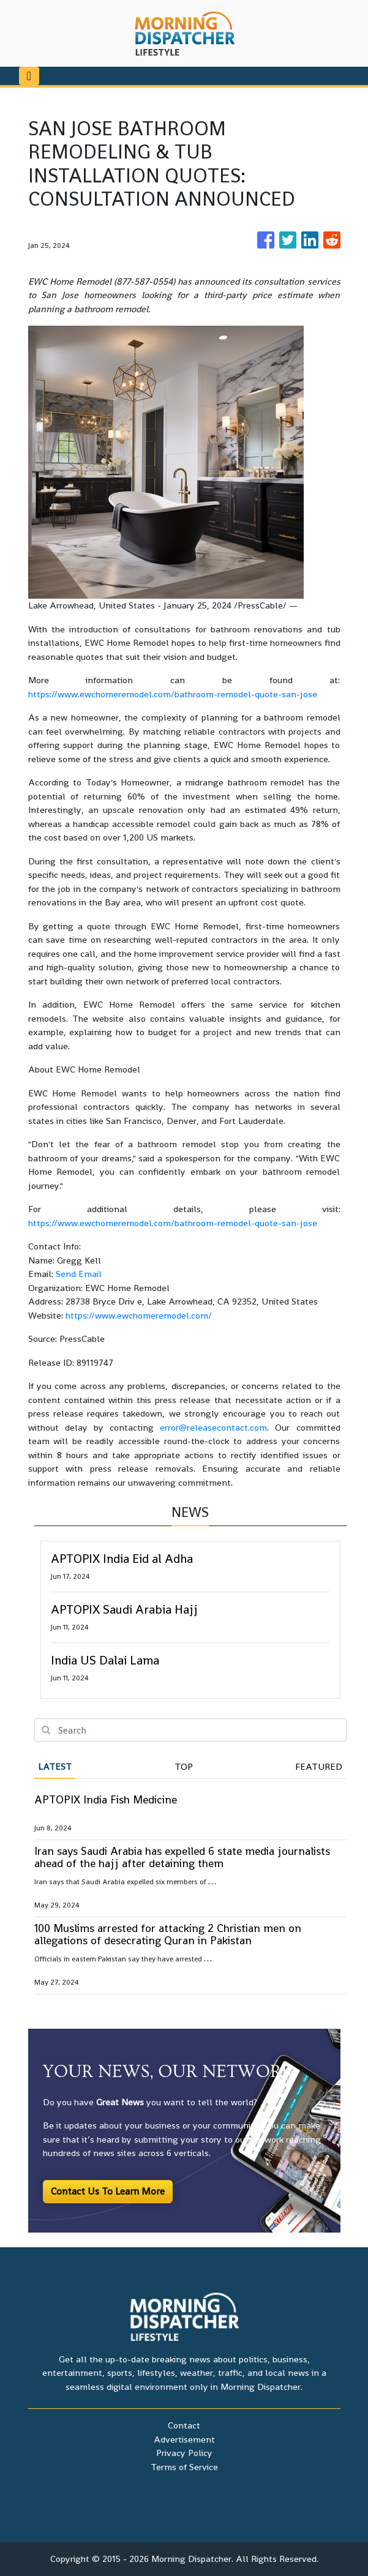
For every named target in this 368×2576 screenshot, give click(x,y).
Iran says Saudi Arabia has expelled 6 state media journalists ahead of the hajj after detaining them (182, 1857)
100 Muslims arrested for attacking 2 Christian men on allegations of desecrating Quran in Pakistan (167, 1934)
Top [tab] (184, 1766)
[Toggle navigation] (29, 76)
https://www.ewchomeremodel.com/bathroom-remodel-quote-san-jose (172, 694)
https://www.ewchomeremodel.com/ (139, 1315)
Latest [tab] (55, 1766)
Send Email (79, 1273)
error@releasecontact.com (213, 1427)
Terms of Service (184, 2467)
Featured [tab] (318, 1766)
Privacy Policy (184, 2452)
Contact (184, 2425)
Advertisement (184, 2439)
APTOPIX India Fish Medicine (105, 1799)
